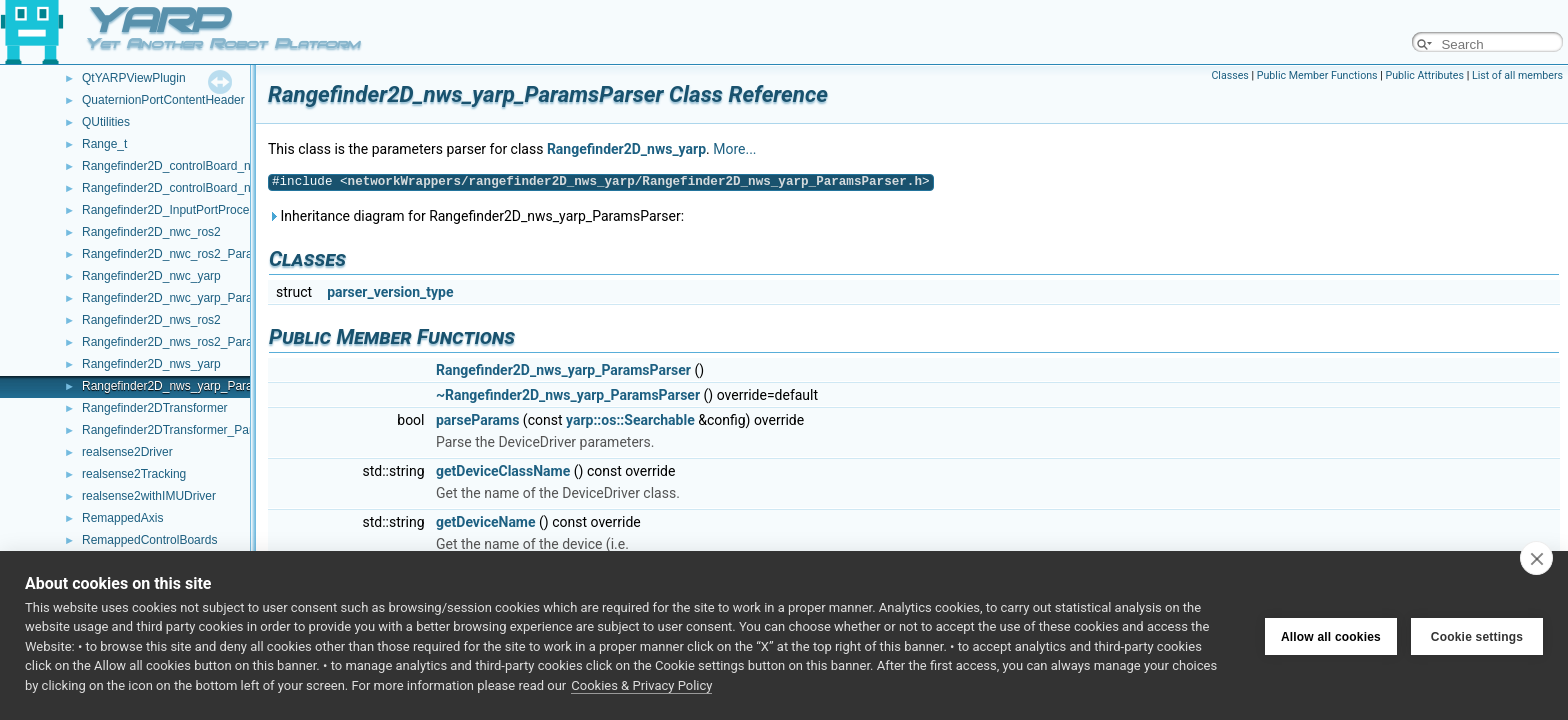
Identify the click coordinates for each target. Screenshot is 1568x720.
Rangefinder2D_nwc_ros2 (151, 232)
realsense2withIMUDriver (149, 496)
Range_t (104, 144)
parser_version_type (390, 292)
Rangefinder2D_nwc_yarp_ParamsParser (193, 298)
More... (734, 149)
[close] (1536, 558)
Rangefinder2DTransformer (155, 408)
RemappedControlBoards (149, 540)
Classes (1229, 75)
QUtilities (106, 122)
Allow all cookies (1331, 635)
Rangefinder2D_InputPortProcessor (177, 210)
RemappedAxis (122, 518)
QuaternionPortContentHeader (163, 100)
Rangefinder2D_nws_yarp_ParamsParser (193, 386)
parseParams (477, 420)
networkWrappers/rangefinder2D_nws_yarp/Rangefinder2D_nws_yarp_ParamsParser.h (635, 181)
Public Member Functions (1317, 75)
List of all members (1517, 75)
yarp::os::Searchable (630, 420)
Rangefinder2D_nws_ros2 (151, 320)
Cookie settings (1477, 635)
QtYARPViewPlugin (134, 78)
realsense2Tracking (134, 474)
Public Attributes (1424, 75)
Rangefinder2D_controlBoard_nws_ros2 (188, 166)
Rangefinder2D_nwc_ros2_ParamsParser (193, 254)
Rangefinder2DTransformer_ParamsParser (196, 430)
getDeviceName (486, 522)
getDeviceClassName (503, 471)
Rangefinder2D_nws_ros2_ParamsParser (193, 342)
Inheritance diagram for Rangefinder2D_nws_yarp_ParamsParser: (476, 216)
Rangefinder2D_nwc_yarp (151, 276)
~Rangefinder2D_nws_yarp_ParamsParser (568, 395)
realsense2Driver (127, 452)
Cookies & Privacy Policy (641, 685)
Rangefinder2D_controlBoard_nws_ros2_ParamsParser (230, 188)
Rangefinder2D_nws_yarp (151, 364)
